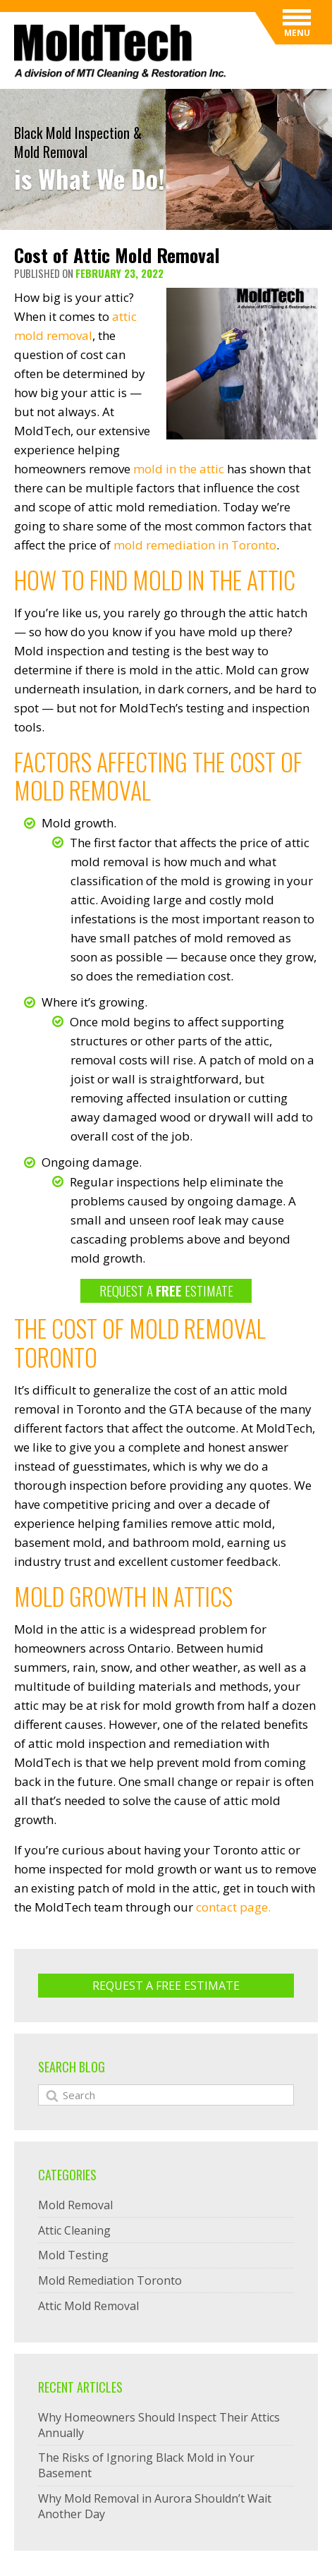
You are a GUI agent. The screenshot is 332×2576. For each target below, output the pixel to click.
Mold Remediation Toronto (110, 2280)
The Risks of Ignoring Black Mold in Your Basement (146, 2465)
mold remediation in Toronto (194, 545)
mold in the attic (178, 469)
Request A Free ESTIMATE (166, 1985)
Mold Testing (73, 2255)
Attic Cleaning (74, 2230)
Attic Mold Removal (88, 2306)
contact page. (233, 1907)
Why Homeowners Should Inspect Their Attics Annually (159, 2425)
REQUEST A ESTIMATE (166, 1290)
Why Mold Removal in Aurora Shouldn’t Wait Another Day (154, 2506)
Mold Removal (75, 2205)
